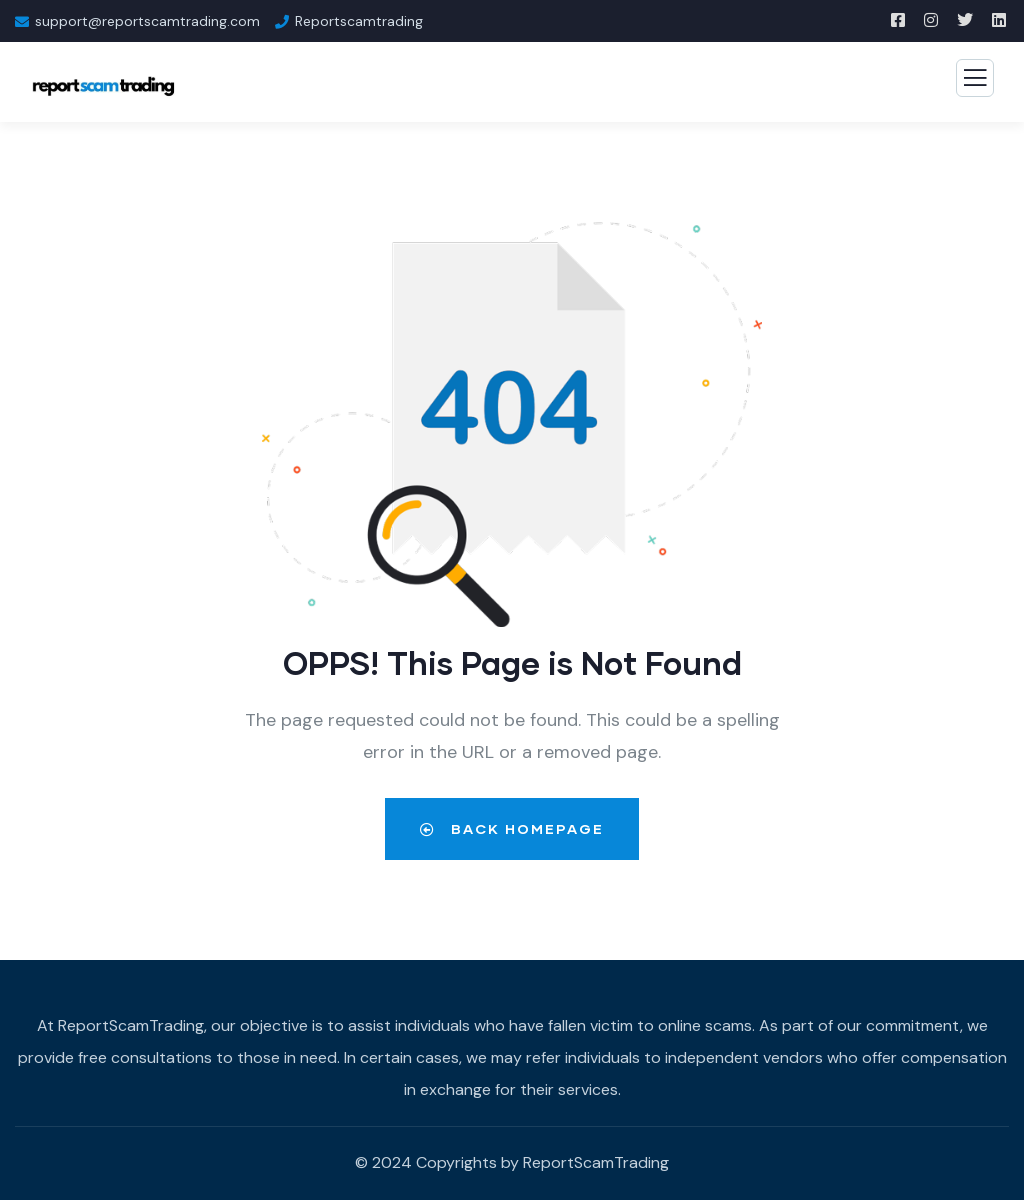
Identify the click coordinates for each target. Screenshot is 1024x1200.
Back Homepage (512, 828)
